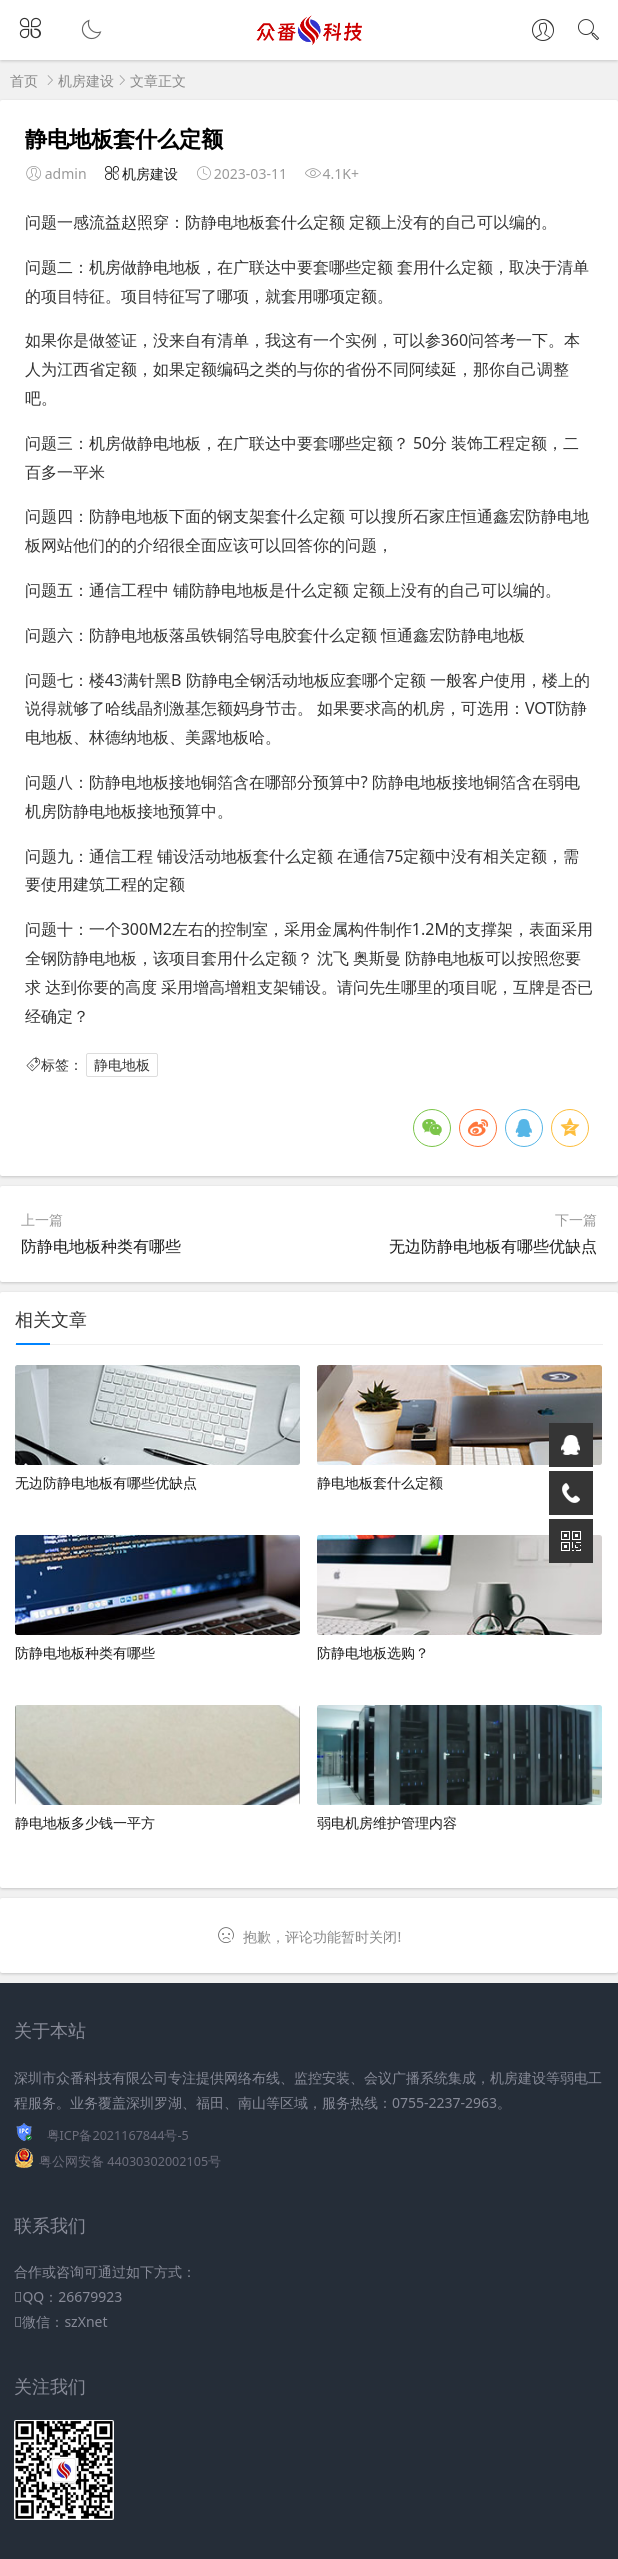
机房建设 (86, 80)
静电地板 (122, 1064)
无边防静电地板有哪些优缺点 (493, 1246)
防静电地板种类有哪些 (101, 1246)
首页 (24, 80)
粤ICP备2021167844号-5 (118, 2135)
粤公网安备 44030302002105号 (130, 2161)
